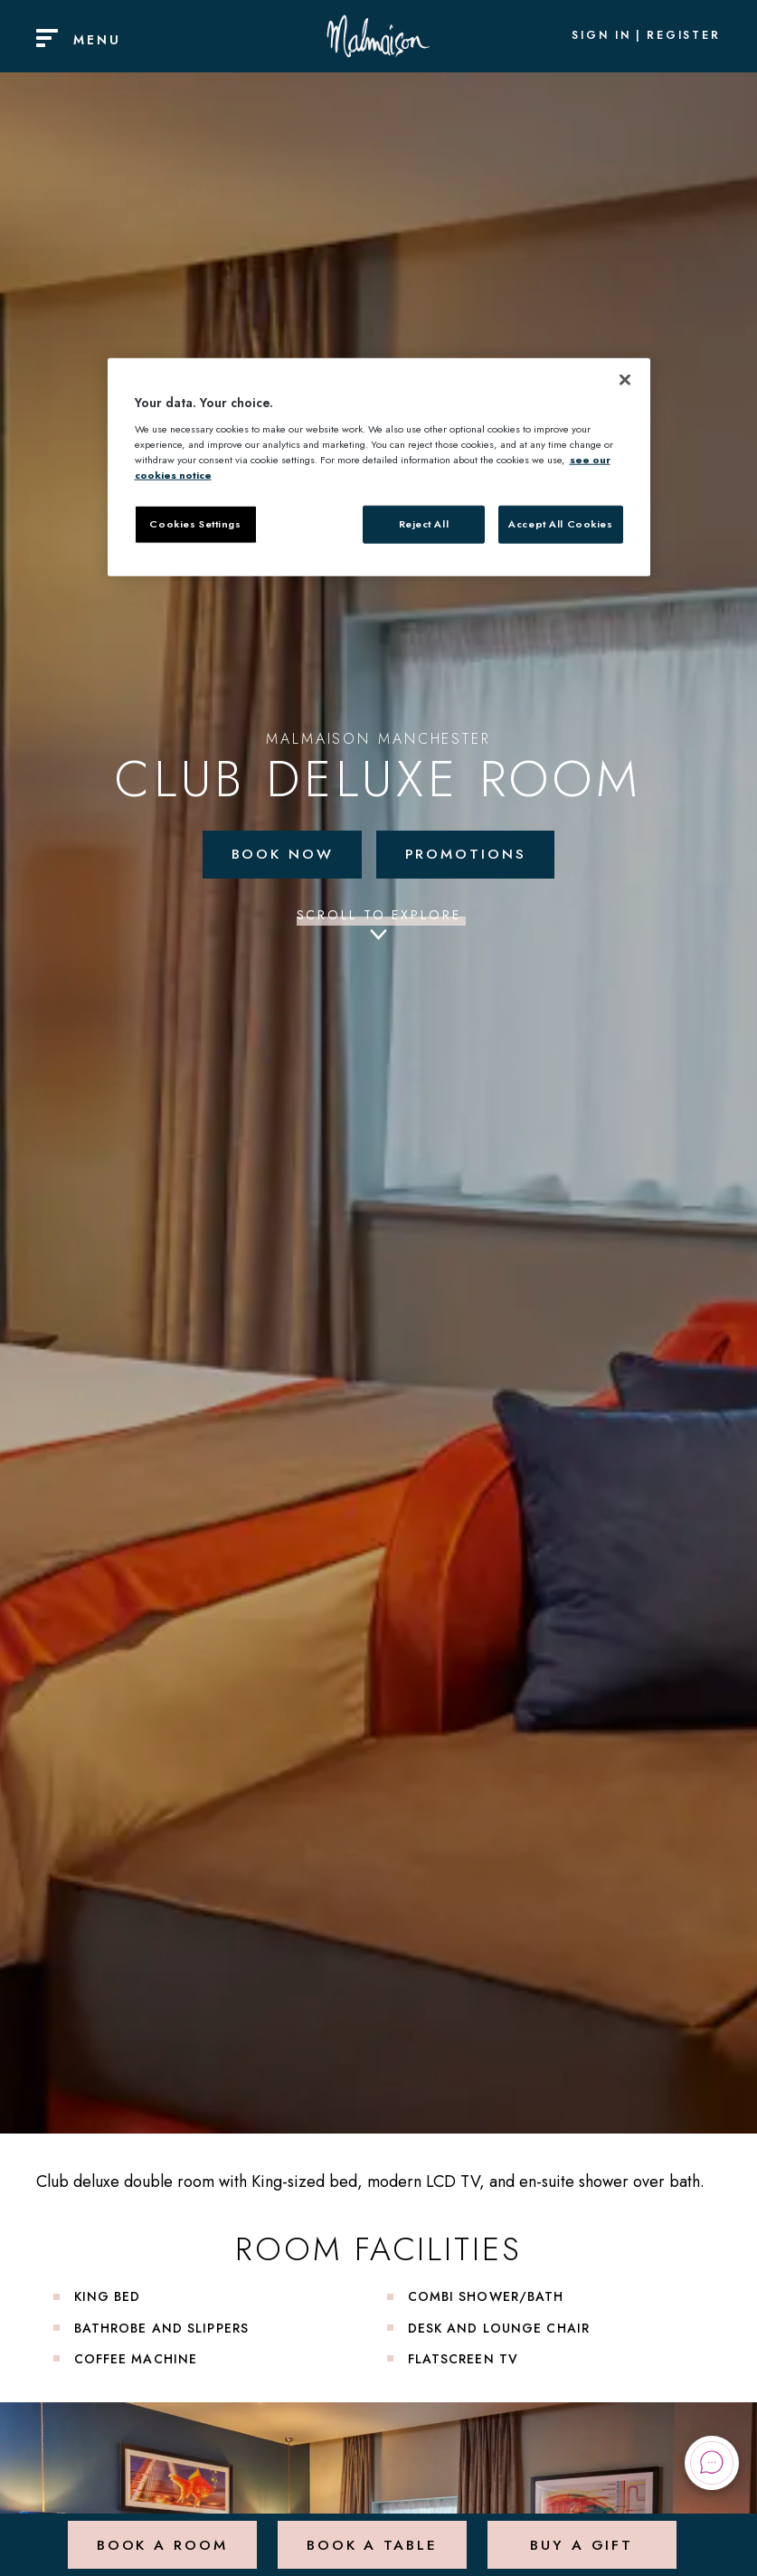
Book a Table (371, 2534)
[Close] (625, 380)
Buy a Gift (581, 2534)
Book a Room (161, 2534)
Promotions (466, 853)
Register (684, 36)
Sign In (601, 36)
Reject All (424, 524)
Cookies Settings (195, 524)
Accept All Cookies (560, 524)
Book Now (282, 853)
